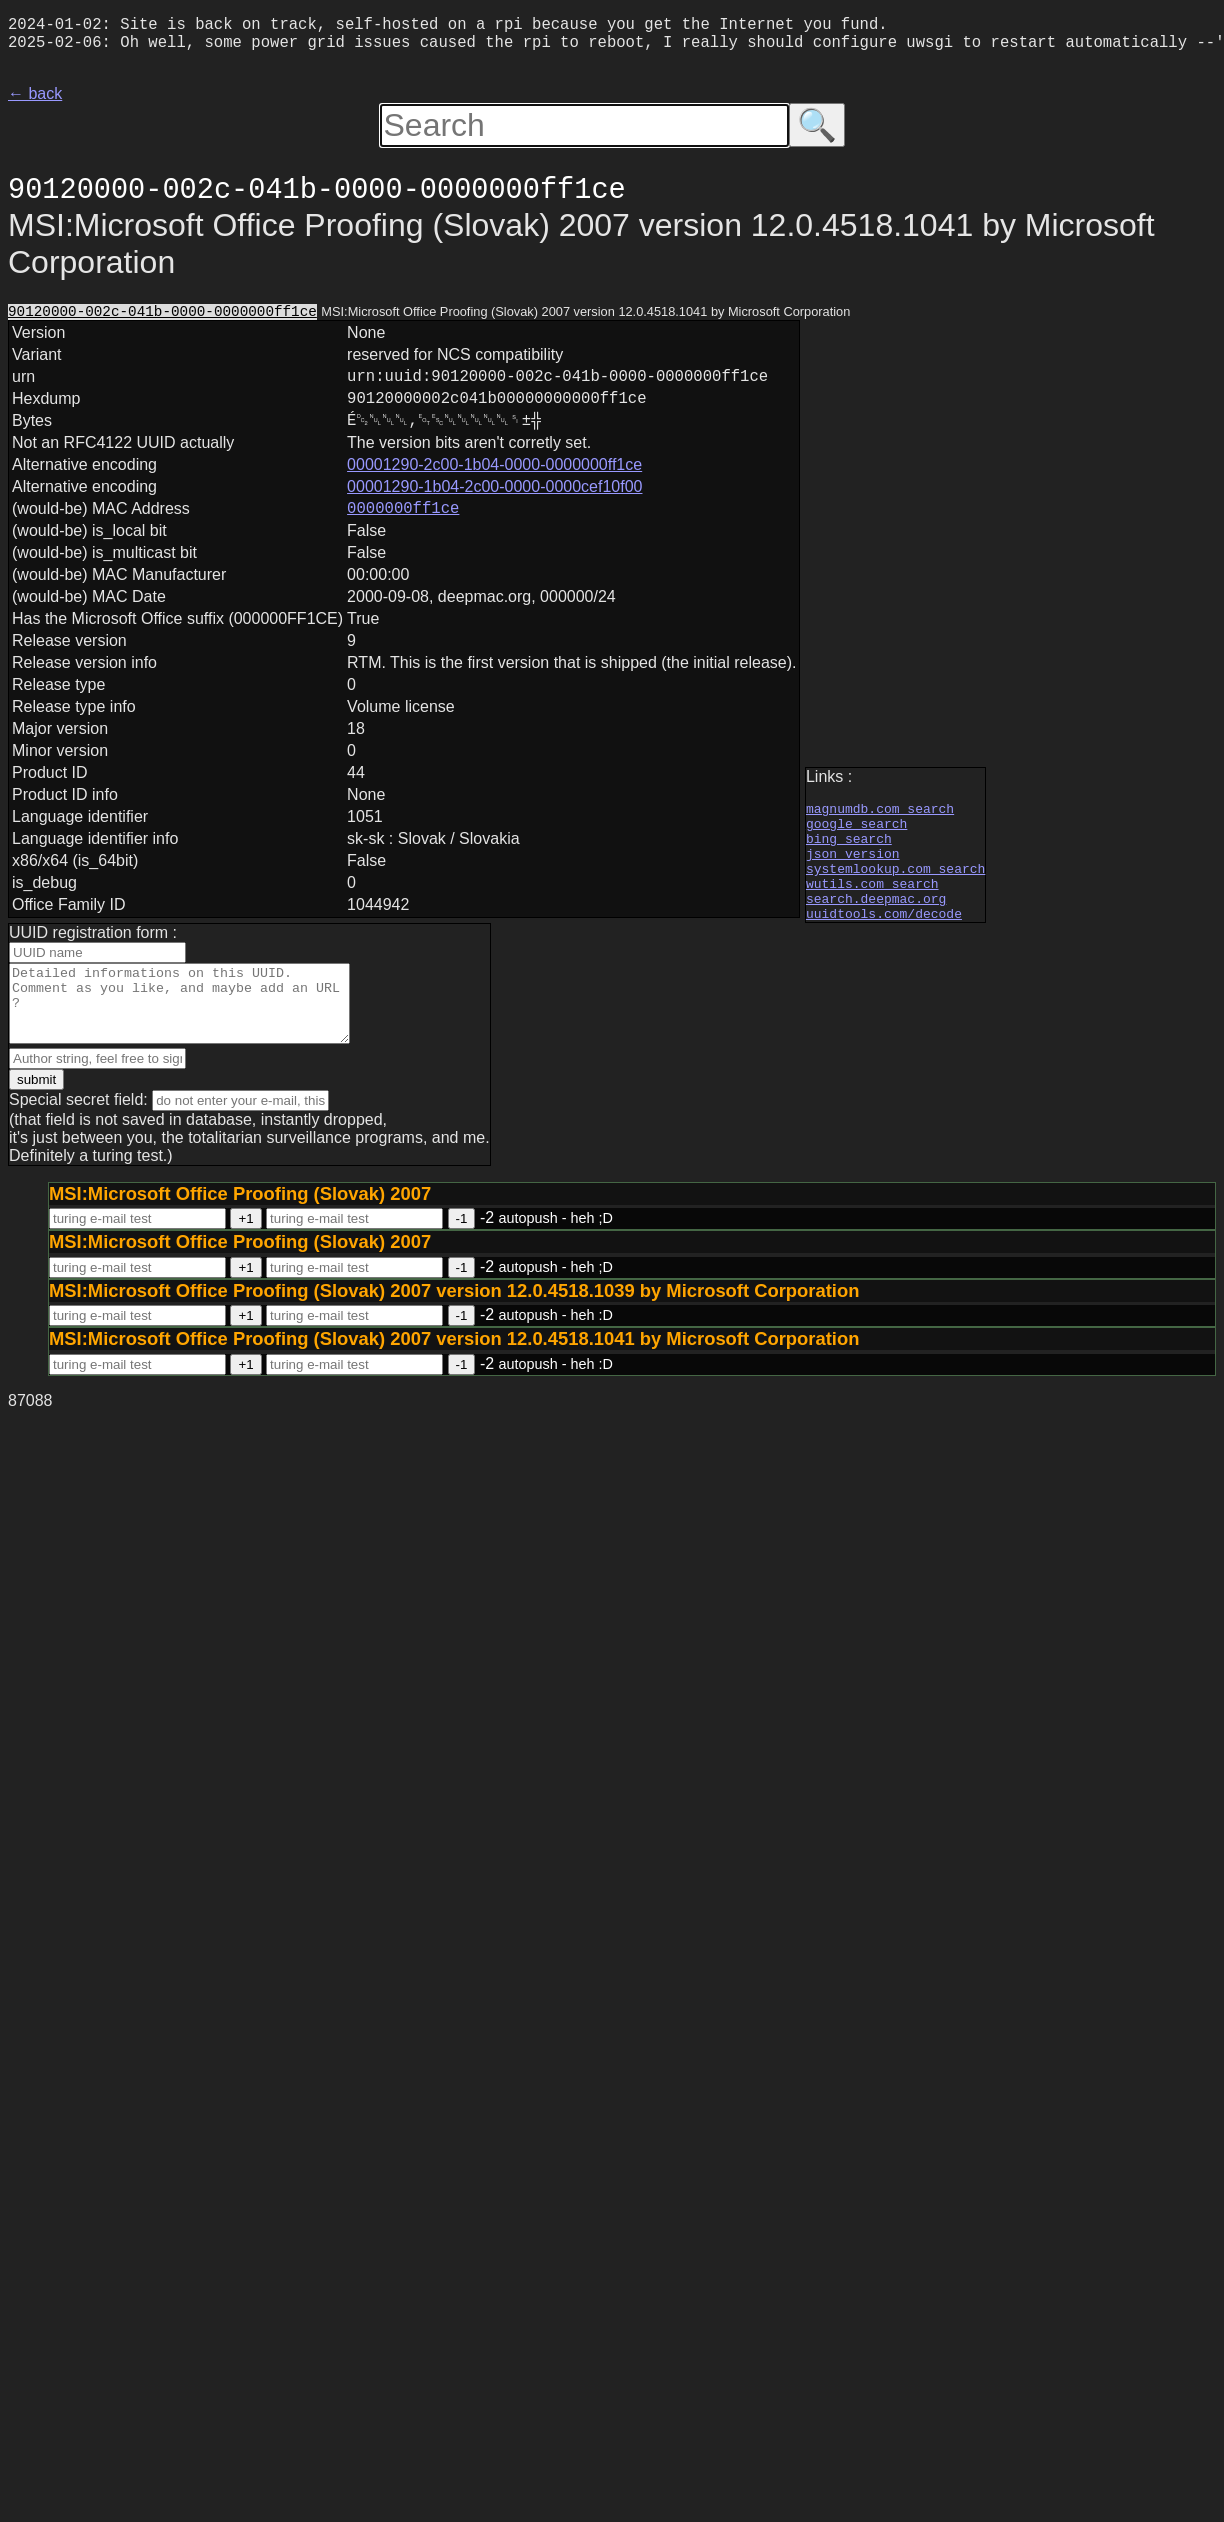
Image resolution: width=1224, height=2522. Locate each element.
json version (853, 867)
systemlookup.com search (895, 885)
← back (35, 101)
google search (856, 831)
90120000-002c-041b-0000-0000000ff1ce (162, 320)
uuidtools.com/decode (884, 939)
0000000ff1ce (403, 533)
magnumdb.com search (880, 813)
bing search (849, 849)
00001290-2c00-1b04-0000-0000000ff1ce (494, 486)
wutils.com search (872, 903)
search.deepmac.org (876, 921)
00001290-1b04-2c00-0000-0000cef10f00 (494, 508)
